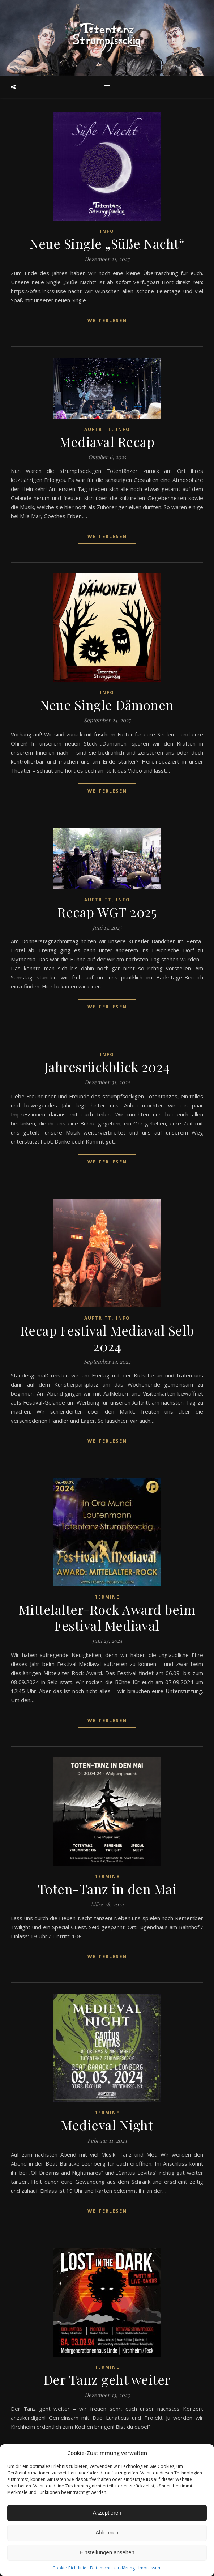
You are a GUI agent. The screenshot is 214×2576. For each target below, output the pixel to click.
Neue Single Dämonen (107, 704)
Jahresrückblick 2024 (107, 1066)
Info (107, 231)
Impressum (150, 2568)
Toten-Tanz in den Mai (107, 1888)
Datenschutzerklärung (112, 2568)
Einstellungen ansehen (107, 2552)
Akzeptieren (107, 2512)
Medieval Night (107, 2124)
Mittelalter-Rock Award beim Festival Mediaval (107, 1617)
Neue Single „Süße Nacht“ (107, 243)
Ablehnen (106, 2532)
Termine (107, 1597)
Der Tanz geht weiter (107, 2379)
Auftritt (98, 429)
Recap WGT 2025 (107, 911)
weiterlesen (107, 320)
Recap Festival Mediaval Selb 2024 (107, 1338)
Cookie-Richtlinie (69, 2568)
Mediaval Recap (107, 441)
